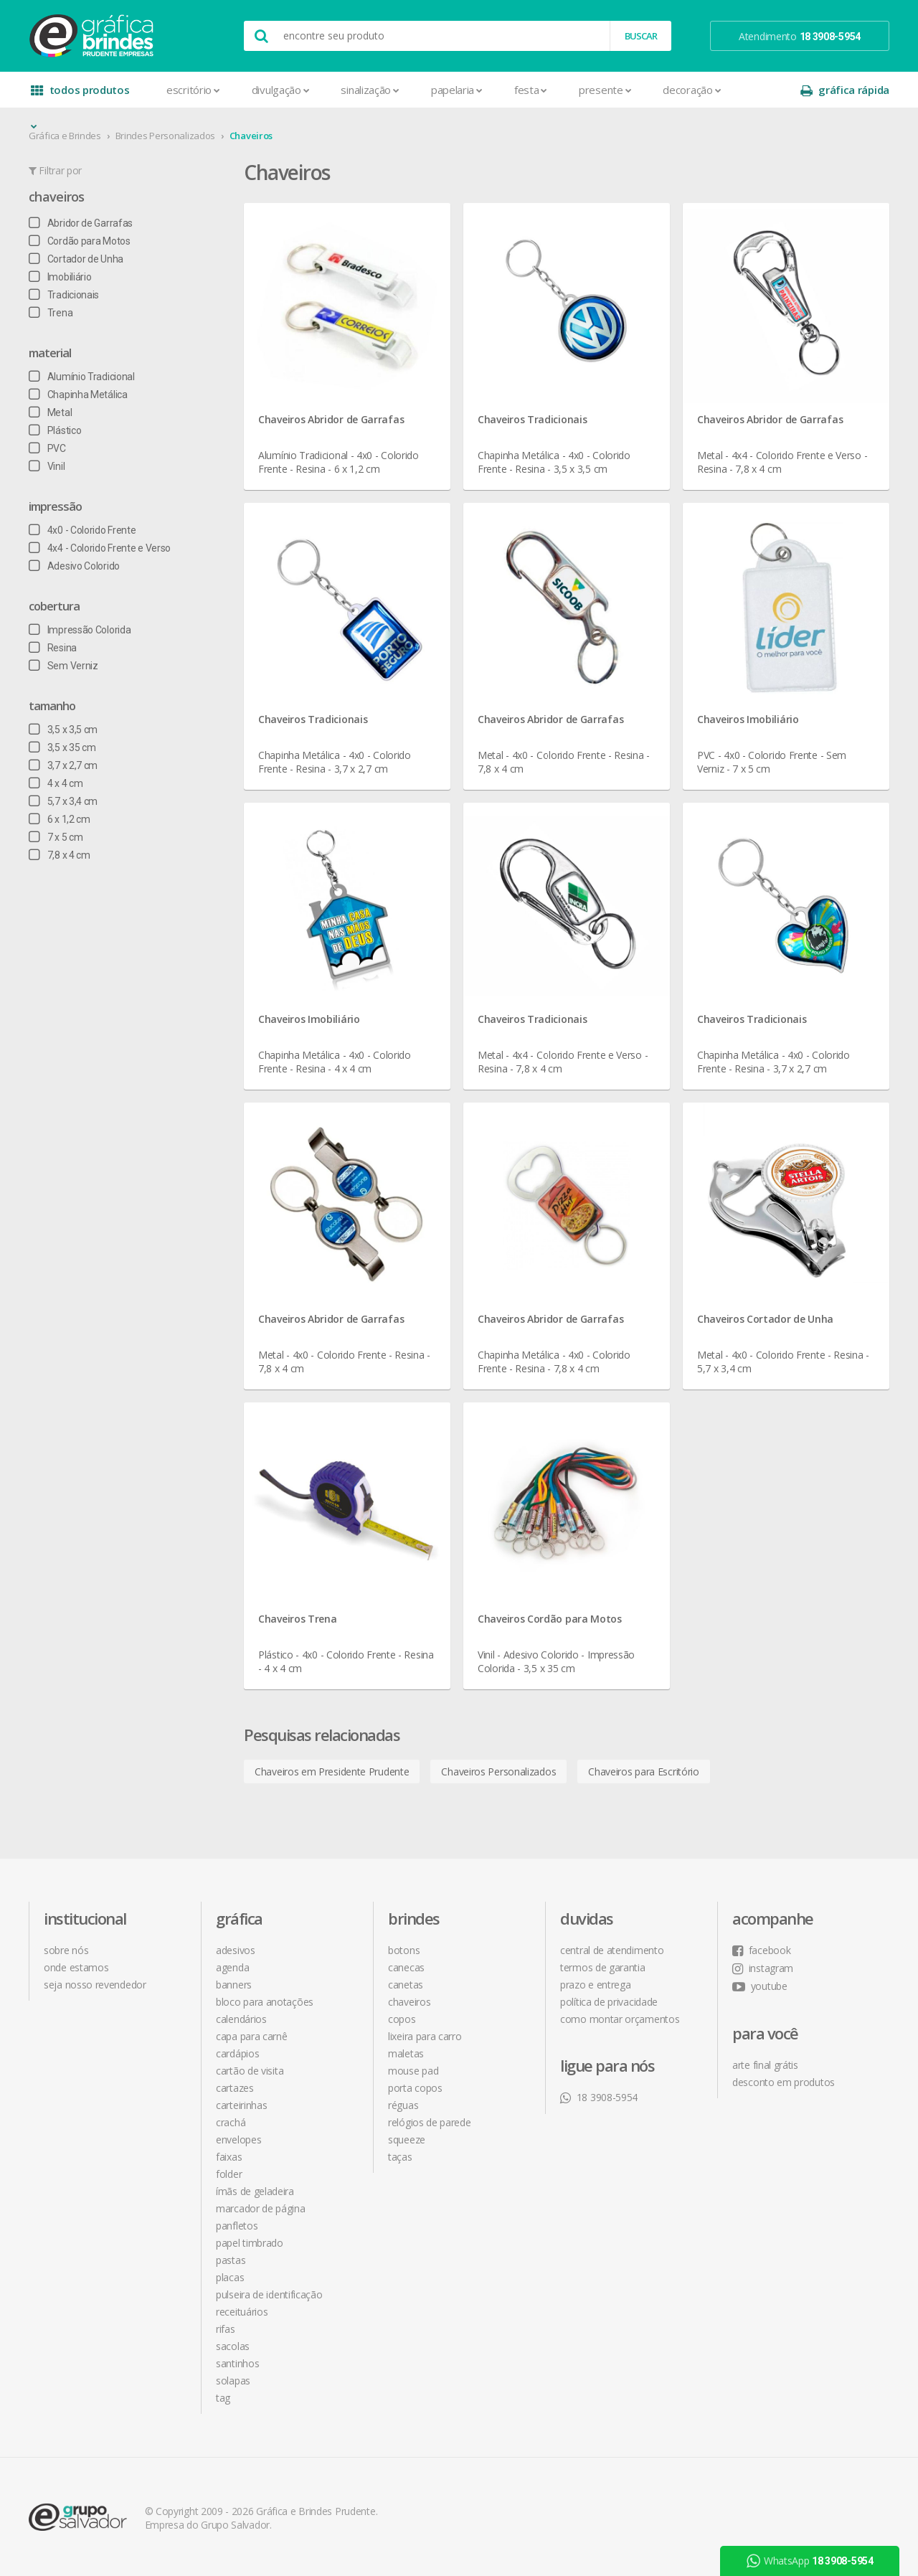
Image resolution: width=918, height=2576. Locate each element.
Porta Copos (415, 2088)
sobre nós (66, 1950)
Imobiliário (60, 277)
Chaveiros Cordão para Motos (550, 1619)
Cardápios (237, 2053)
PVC (47, 448)
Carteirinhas (241, 2105)
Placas (230, 2277)
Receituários (242, 2311)
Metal (50, 412)
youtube (759, 1986)
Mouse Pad (413, 2070)
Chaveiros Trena (297, 1619)
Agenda (232, 1967)
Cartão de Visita (249, 2070)
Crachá (230, 2122)
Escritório (193, 89)
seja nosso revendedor (95, 1984)
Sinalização (370, 89)
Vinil (47, 466)
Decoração (692, 89)
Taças (400, 2157)
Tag (223, 2398)
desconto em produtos (783, 2082)
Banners (234, 1984)
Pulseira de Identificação (269, 2294)
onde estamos (76, 1967)
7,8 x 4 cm (59, 855)
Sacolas (233, 2346)
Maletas (406, 2053)
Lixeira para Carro (425, 2036)
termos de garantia (602, 1967)
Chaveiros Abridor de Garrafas (331, 419)
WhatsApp (810, 2561)
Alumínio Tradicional (82, 376)
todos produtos (80, 95)
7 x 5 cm (55, 837)
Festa (530, 89)
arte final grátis (765, 2065)
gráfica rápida (844, 90)
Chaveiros (251, 135)
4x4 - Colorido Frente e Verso (100, 548)
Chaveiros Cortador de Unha (765, 1319)
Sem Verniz (63, 665)
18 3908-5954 (599, 2097)
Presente (605, 89)
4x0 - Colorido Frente (82, 530)
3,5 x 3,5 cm (63, 729)
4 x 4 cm (55, 783)
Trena (50, 313)
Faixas (229, 2157)
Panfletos (236, 2225)
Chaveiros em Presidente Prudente (332, 1771)
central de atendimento (611, 1950)
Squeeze (406, 2139)
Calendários (241, 2019)
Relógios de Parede (429, 2122)
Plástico (55, 430)
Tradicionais (64, 295)
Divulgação (281, 89)
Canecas (406, 1967)
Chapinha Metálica (78, 394)
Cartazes (235, 2088)
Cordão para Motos (80, 241)
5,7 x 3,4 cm (63, 801)
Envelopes (238, 2139)
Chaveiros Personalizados (498, 1771)
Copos (402, 2019)
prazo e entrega (595, 1984)
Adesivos (235, 1950)
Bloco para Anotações (264, 2002)
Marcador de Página (261, 2208)
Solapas (233, 2380)
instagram (762, 1968)
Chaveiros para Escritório (643, 1771)
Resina (53, 648)
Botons (404, 1950)
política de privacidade (609, 2002)
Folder (229, 2174)
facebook (761, 1950)
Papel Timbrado (249, 2243)
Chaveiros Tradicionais (532, 419)
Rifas (225, 2329)
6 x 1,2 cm (59, 819)
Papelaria (457, 89)
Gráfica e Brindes (65, 135)
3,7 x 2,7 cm (63, 765)
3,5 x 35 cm (62, 747)
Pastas (230, 2260)
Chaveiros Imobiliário (748, 719)
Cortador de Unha (76, 259)
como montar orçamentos (619, 2019)
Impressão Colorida (80, 630)
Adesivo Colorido (74, 566)
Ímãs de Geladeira (255, 2191)
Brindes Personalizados (165, 135)
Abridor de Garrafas (81, 223)
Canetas (405, 1984)
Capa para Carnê (252, 2036)
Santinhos (237, 2363)
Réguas (403, 2105)
